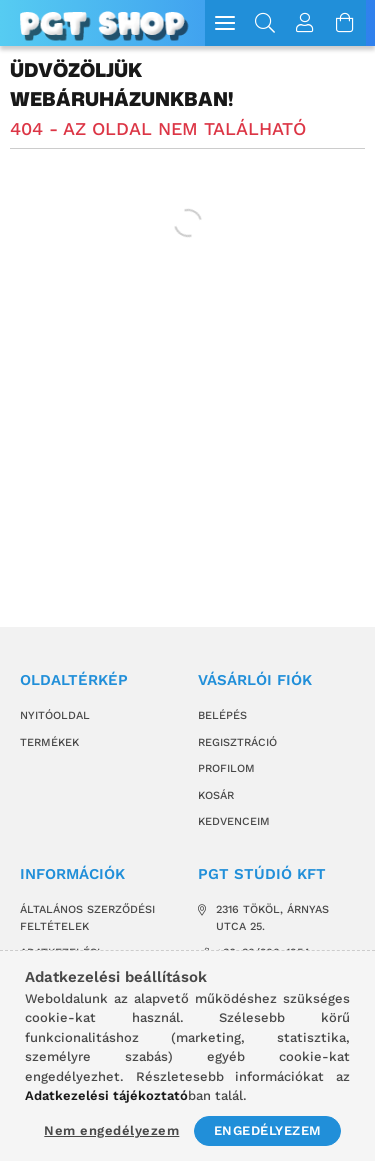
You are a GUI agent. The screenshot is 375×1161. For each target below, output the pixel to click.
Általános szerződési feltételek (87, 918)
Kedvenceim (234, 821)
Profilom (226, 768)
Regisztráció (237, 742)
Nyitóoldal (55, 715)
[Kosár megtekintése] (346, 23)
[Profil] (306, 23)
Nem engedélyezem (111, 1130)
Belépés (222, 715)
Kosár (216, 795)
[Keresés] (265, 23)
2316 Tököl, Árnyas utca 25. (272, 918)
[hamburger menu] (225, 23)
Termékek (49, 742)
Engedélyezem (268, 1130)
